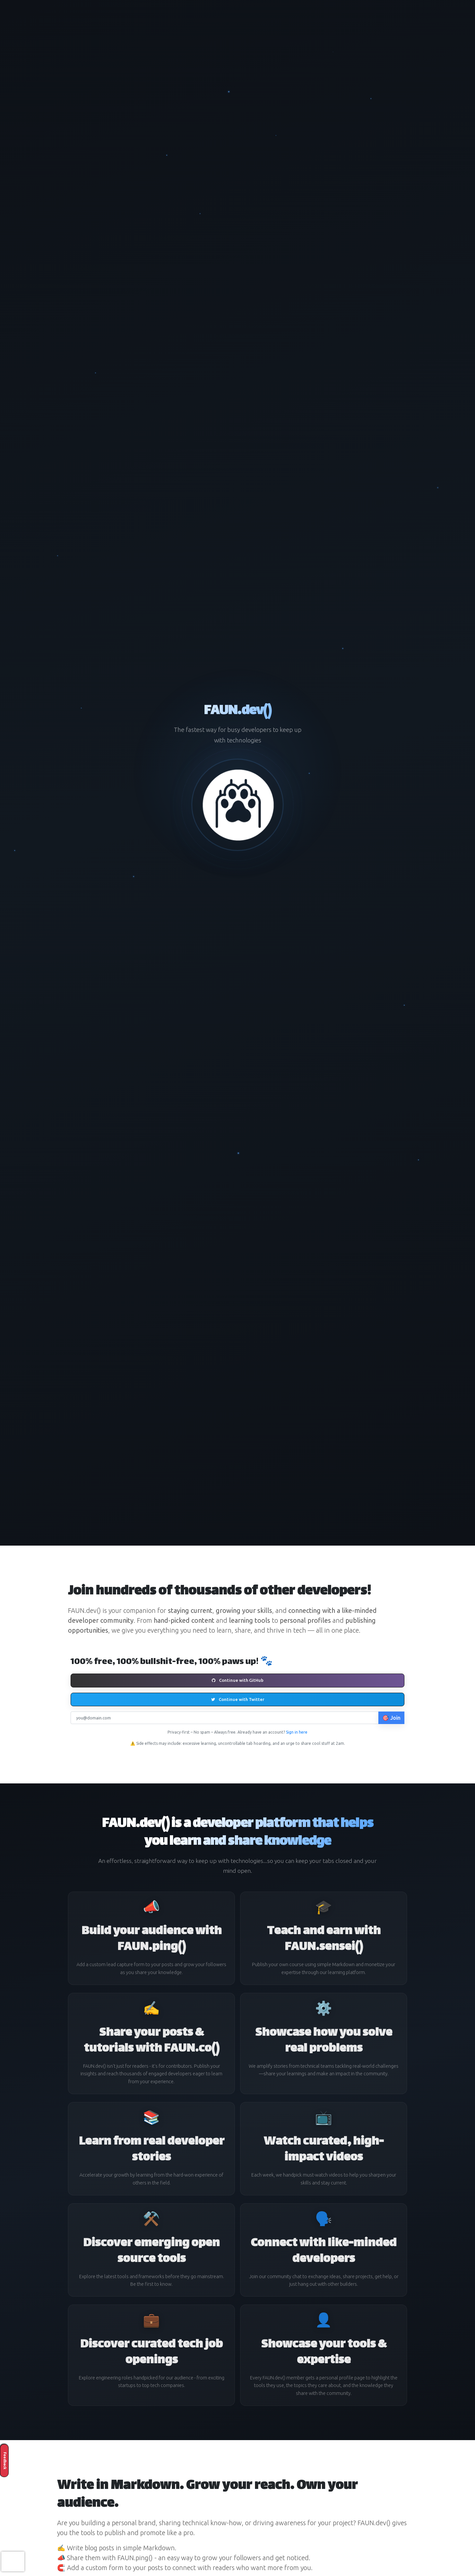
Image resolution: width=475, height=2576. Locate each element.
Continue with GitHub (238, 1680)
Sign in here (296, 1732)
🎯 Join (391, 1718)
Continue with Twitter (237, 1699)
